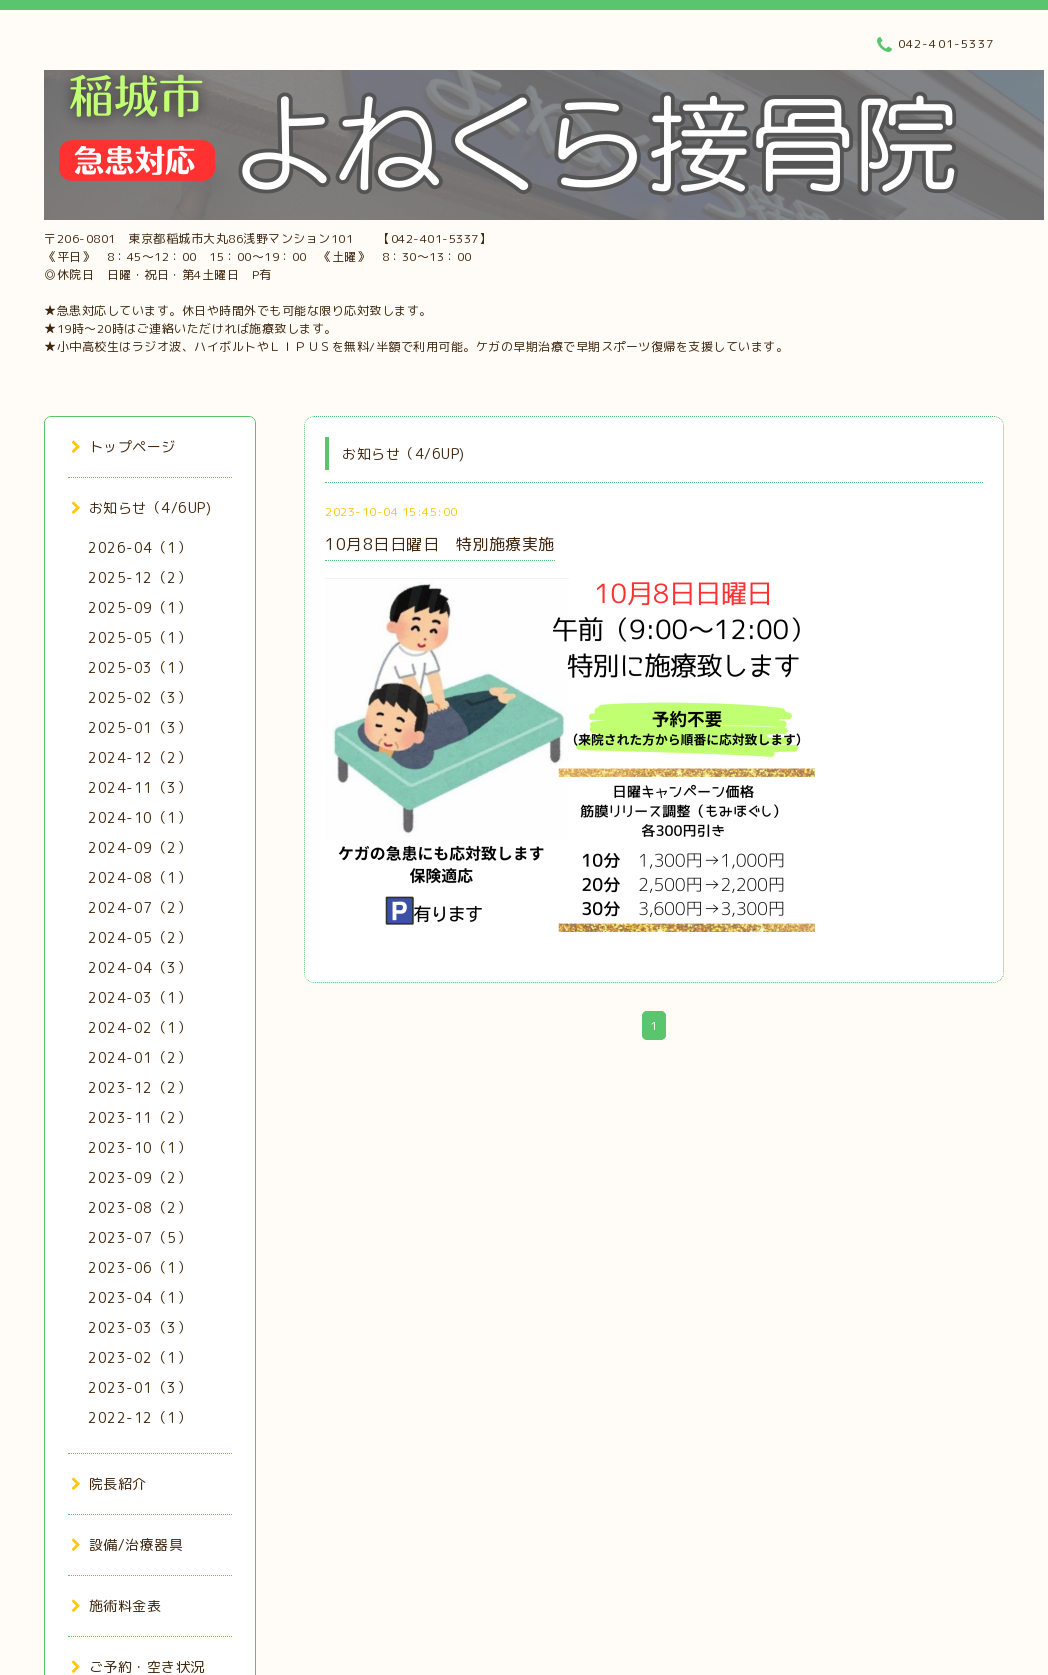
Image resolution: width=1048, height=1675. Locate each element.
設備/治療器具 (127, 1544)
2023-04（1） (139, 1297)
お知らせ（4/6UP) (141, 507)
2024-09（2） (139, 847)
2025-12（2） (139, 577)
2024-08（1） (139, 877)
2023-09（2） (139, 1177)
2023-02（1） (139, 1357)
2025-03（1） (139, 667)
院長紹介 (109, 1483)
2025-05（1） (139, 637)
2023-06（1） (139, 1267)
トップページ (123, 446)
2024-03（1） (139, 997)
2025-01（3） (139, 727)
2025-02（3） (139, 697)
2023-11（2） (139, 1117)
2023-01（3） (139, 1387)
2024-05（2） (139, 937)
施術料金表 (116, 1605)
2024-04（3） (139, 967)
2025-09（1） (139, 607)
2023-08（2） (139, 1207)
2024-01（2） (139, 1057)
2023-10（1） (139, 1147)
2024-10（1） (139, 817)
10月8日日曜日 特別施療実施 (440, 544)
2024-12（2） (139, 757)
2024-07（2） (139, 907)
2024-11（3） (139, 787)
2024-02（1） (139, 1027)
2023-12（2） (139, 1087)
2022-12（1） (139, 1417)
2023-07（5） (139, 1237)
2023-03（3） (139, 1327)
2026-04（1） (139, 547)
